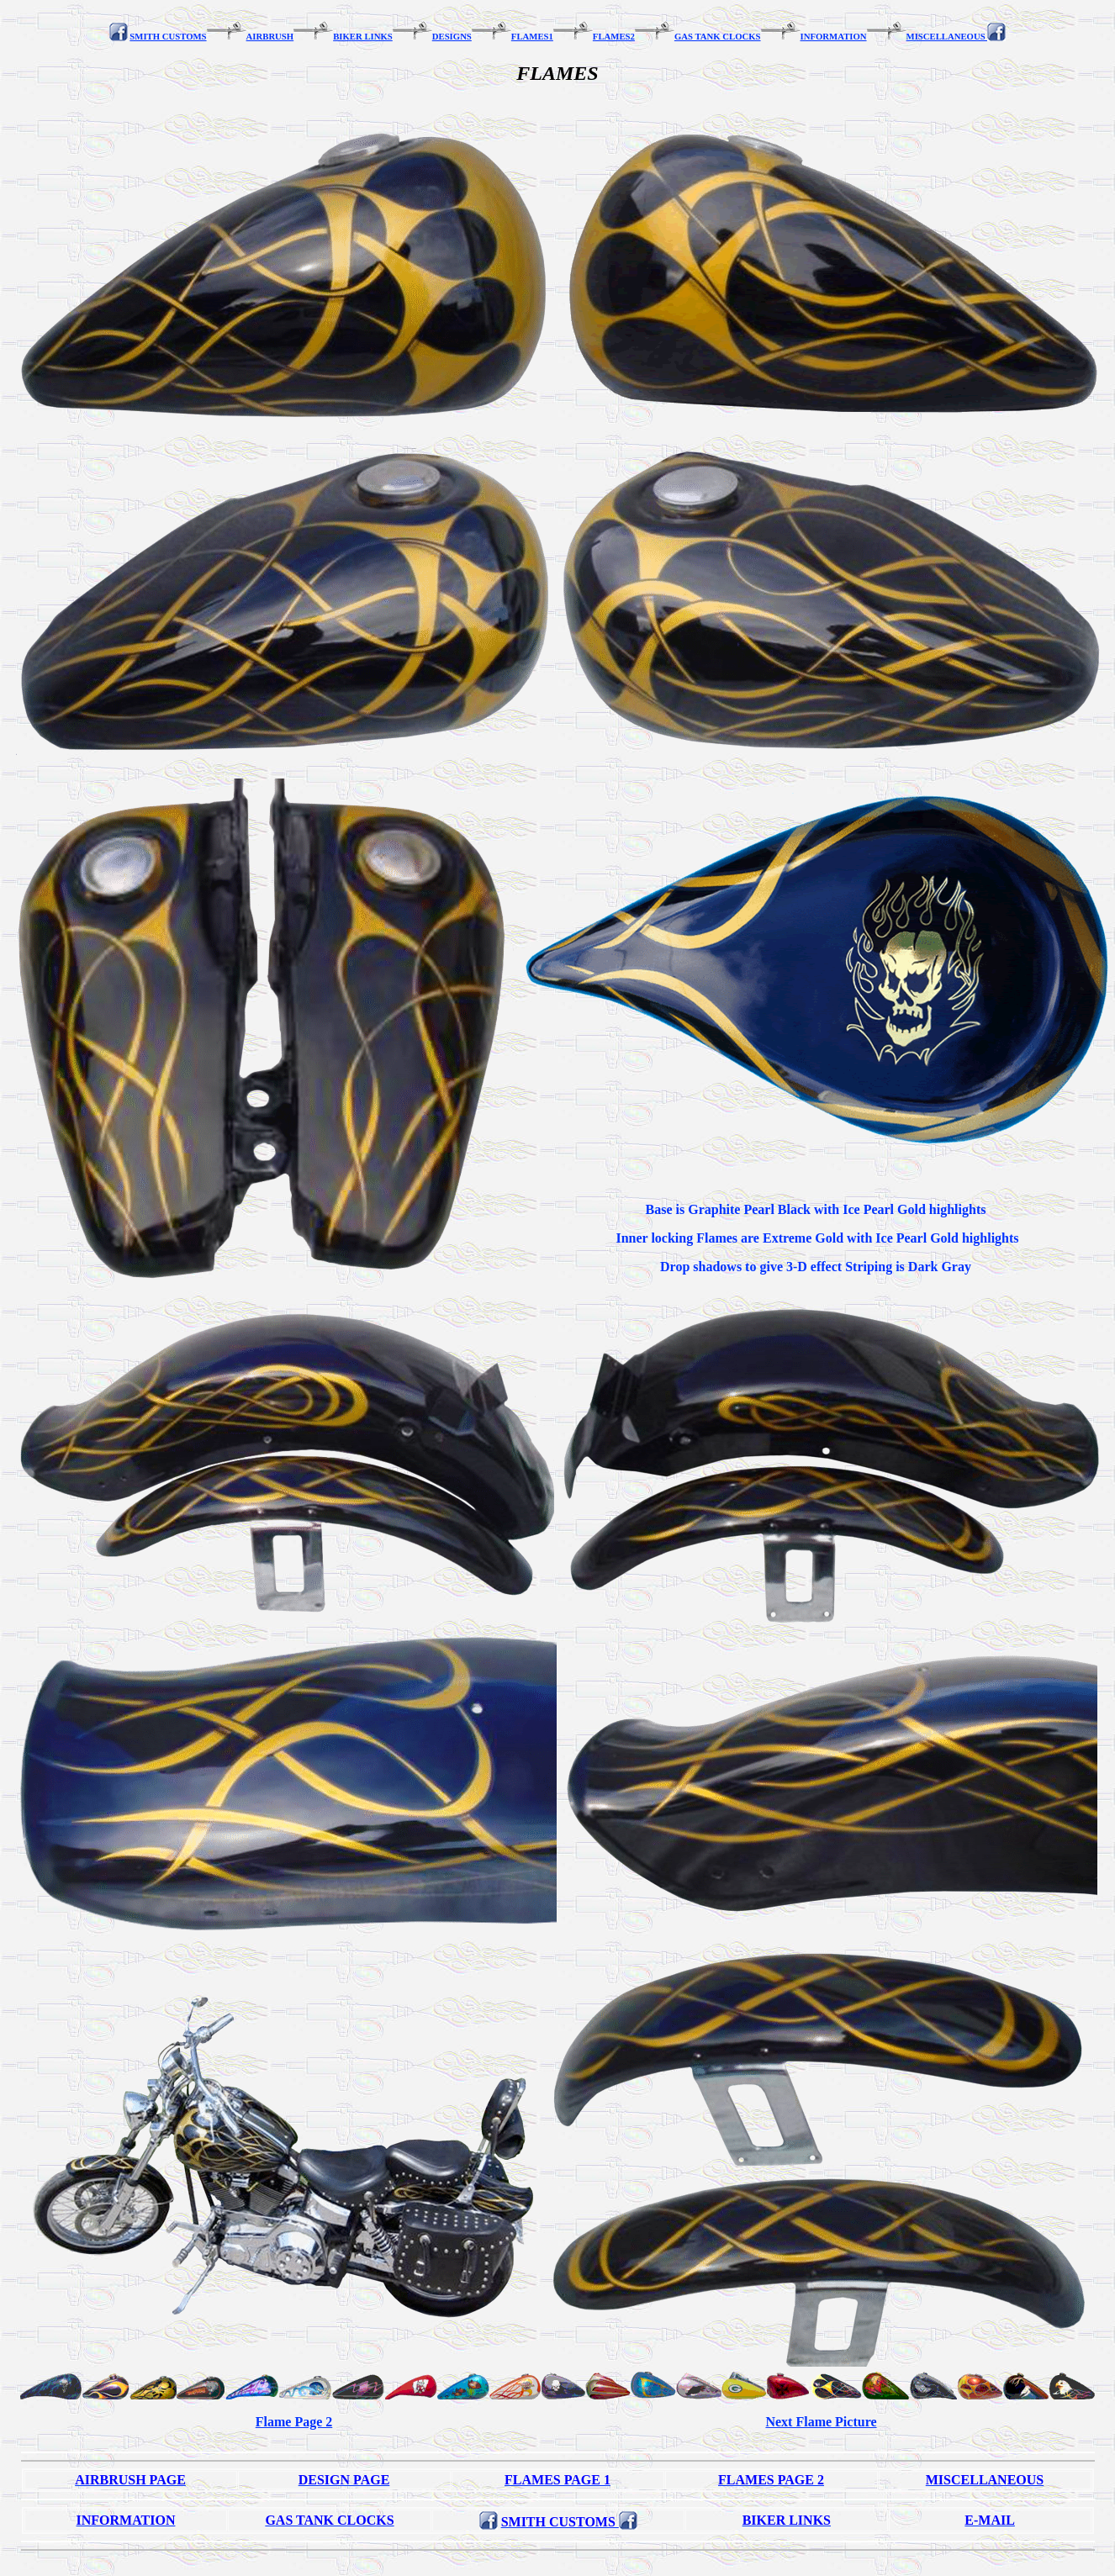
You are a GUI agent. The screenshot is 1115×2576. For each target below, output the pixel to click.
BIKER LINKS (363, 36)
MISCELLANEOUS (947, 36)
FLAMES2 (614, 36)
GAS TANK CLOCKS (717, 36)
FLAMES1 (532, 36)
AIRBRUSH (270, 36)
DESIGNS (452, 36)
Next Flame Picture (820, 2422)
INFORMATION (834, 36)
